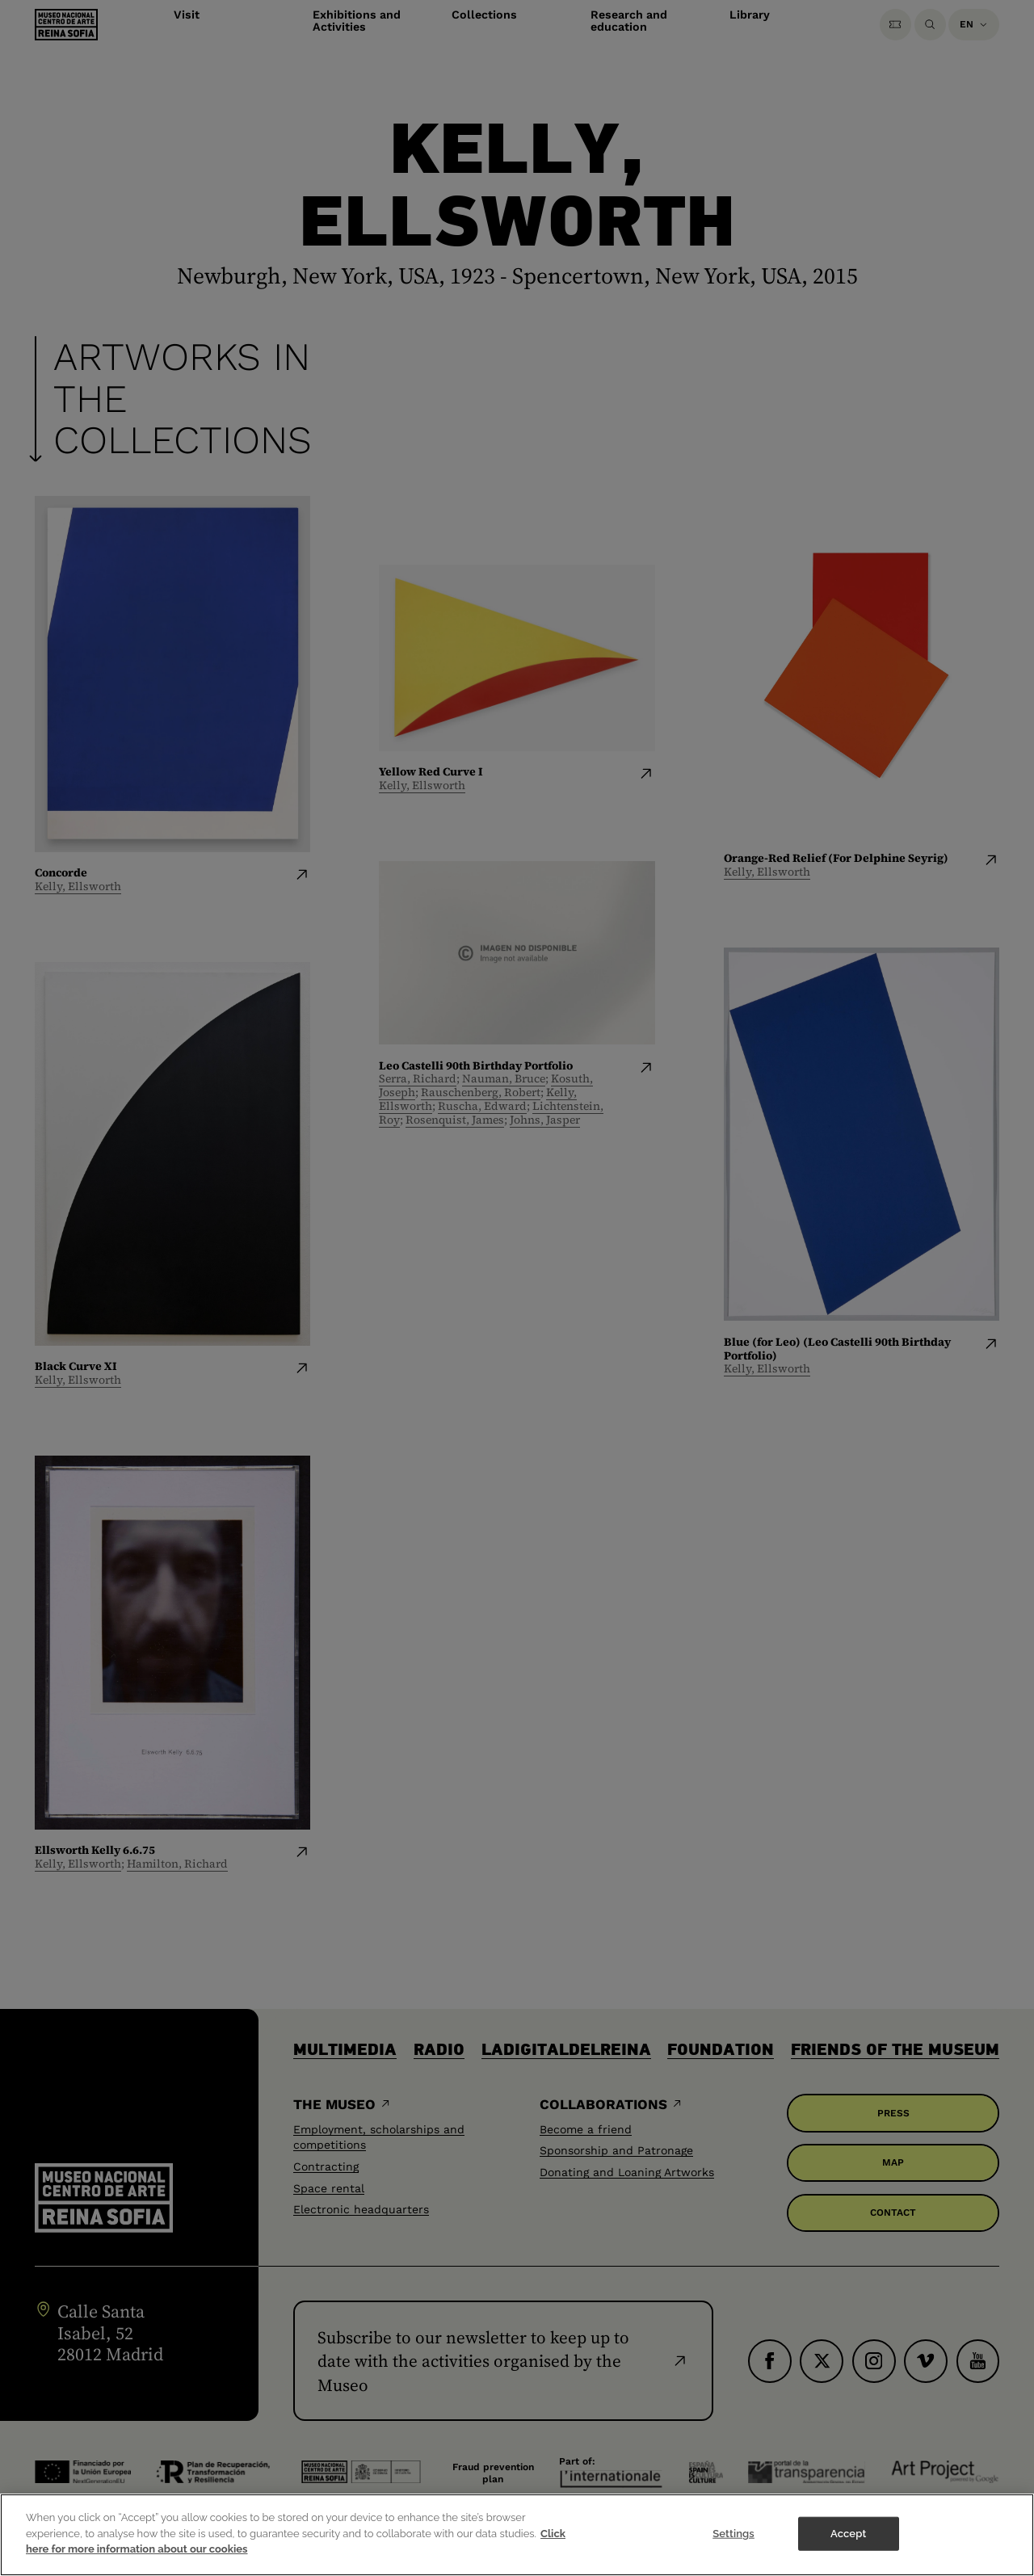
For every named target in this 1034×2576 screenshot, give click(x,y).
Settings (733, 2534)
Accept (848, 2534)
